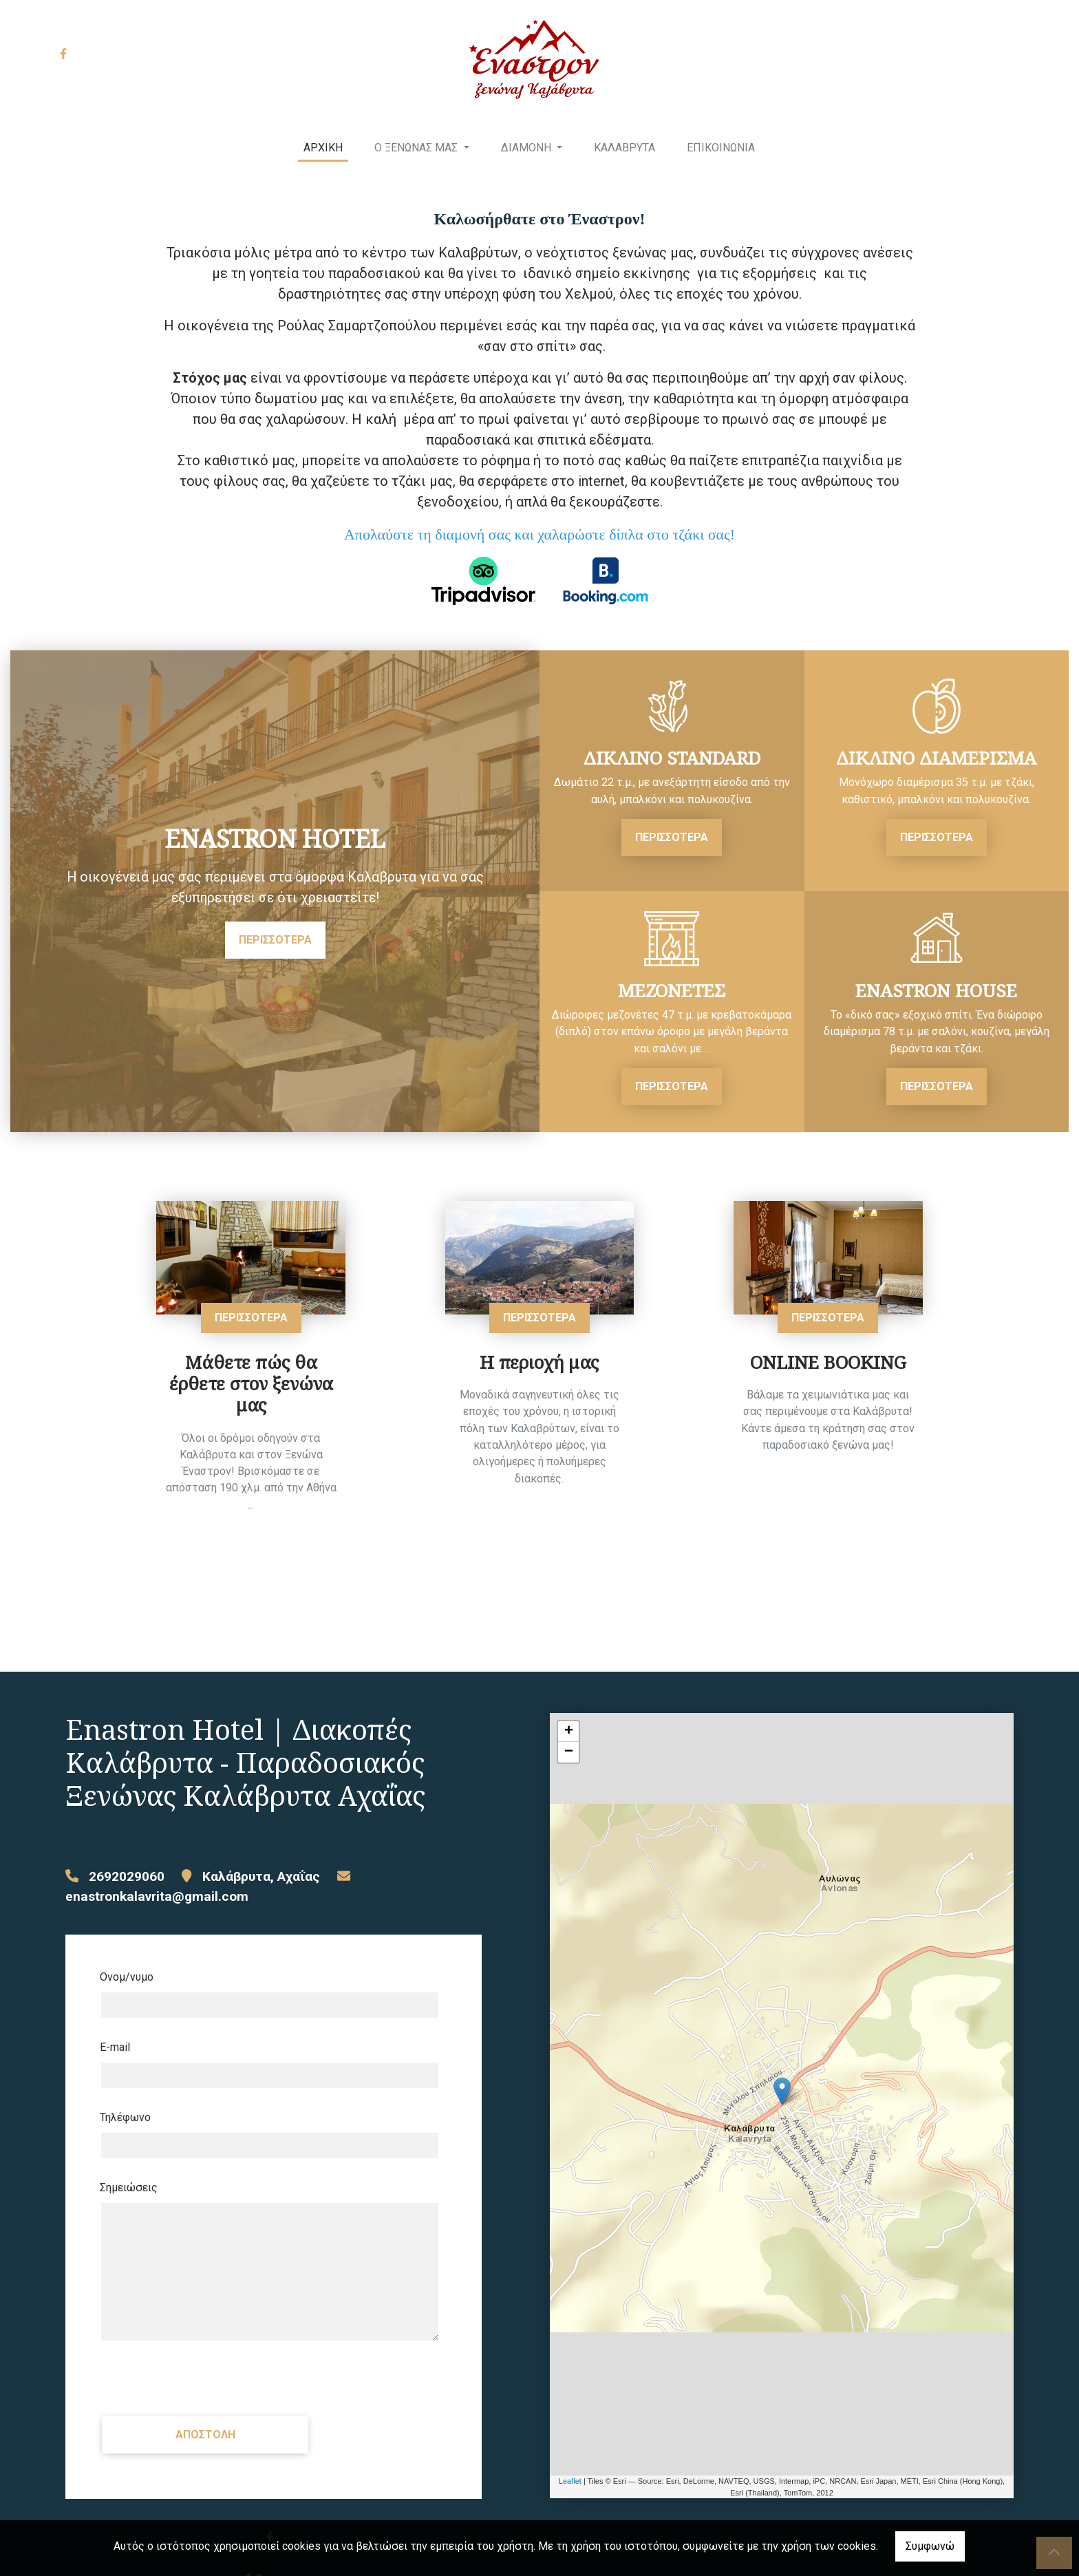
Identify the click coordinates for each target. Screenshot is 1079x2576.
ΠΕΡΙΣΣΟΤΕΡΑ (275, 939)
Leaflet (570, 2481)
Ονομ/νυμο (126, 1976)
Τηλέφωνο (125, 2117)
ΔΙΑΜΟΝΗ (527, 147)
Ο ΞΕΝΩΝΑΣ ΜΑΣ (417, 147)
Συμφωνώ (930, 2546)
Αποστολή (205, 2434)
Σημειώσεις (129, 2187)
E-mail (115, 2047)
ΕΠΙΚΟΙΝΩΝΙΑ (721, 147)
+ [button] (568, 1731)
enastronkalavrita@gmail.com (156, 1896)
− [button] (568, 1752)
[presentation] (204, 2378)
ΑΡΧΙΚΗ (323, 147)
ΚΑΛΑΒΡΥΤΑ (624, 147)
